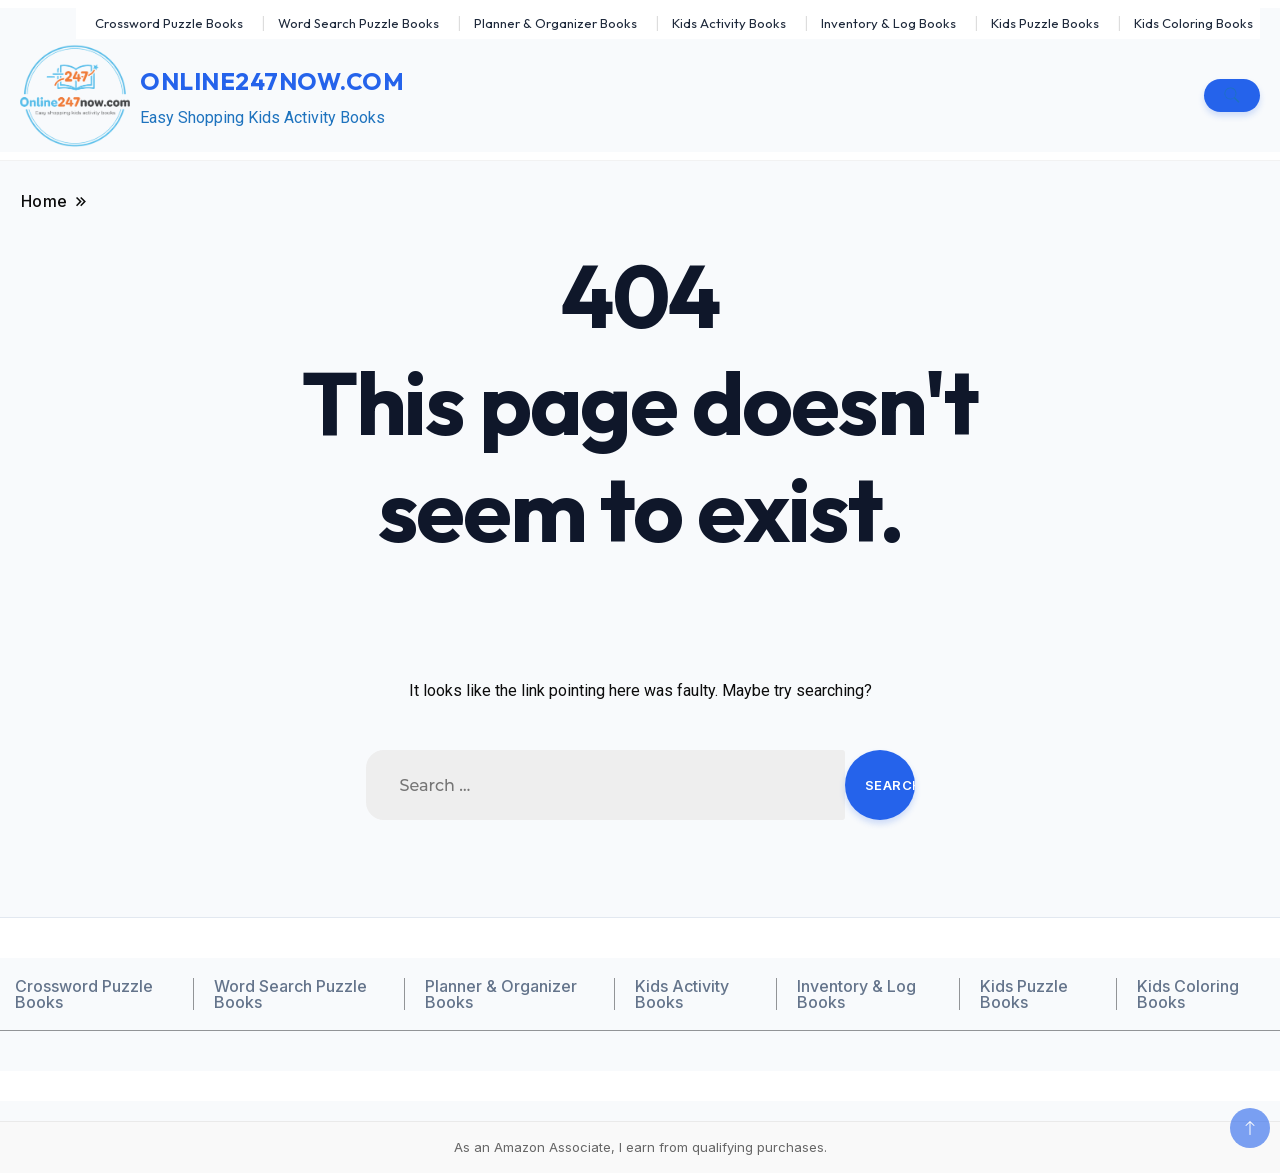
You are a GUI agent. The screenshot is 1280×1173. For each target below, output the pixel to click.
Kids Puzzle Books (1045, 23)
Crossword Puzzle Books (169, 23)
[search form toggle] (1232, 95)
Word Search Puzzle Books (358, 23)
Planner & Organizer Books (555, 23)
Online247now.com (272, 81)
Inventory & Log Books (888, 23)
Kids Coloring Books (1193, 23)
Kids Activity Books (729, 23)
